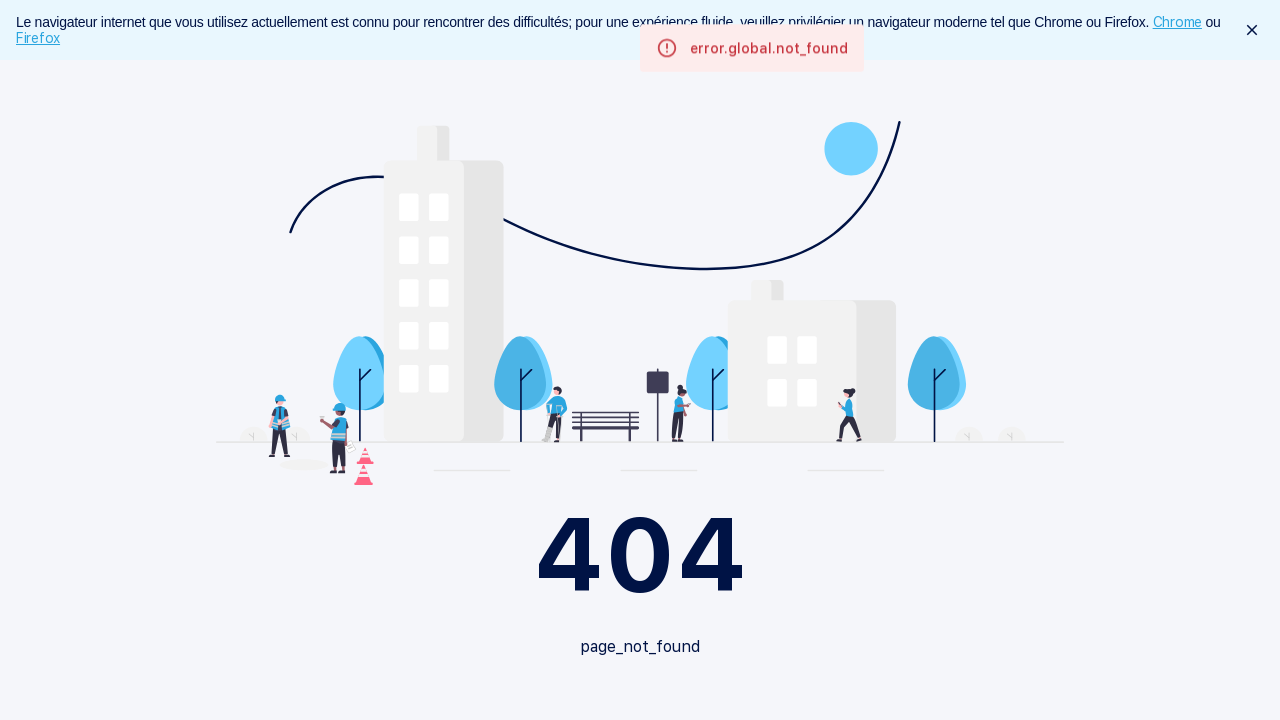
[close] (1252, 30)
